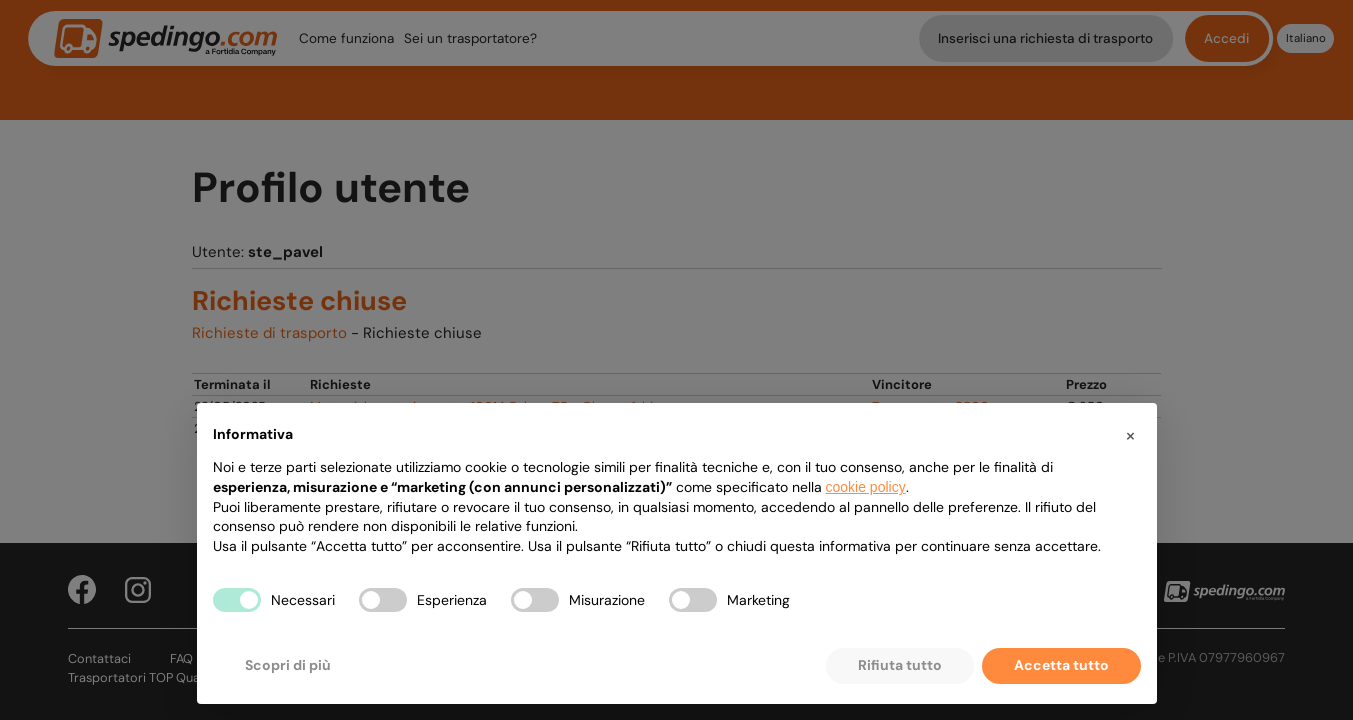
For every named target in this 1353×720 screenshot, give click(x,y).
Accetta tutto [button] (1061, 665)
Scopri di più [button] (288, 665)
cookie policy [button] (866, 487)
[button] (1131, 435)
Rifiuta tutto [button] (900, 665)
